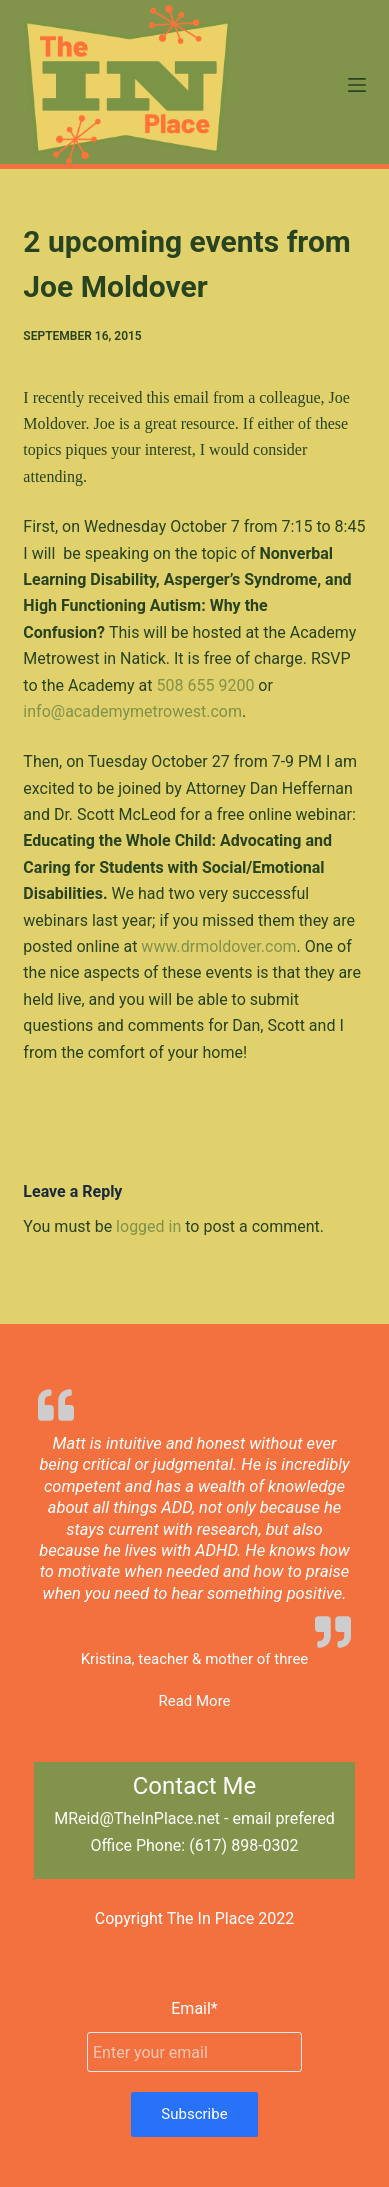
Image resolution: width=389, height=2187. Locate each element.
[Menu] (357, 85)
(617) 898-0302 (243, 1845)
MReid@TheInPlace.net (137, 1818)
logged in (148, 1226)
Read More (194, 1701)
